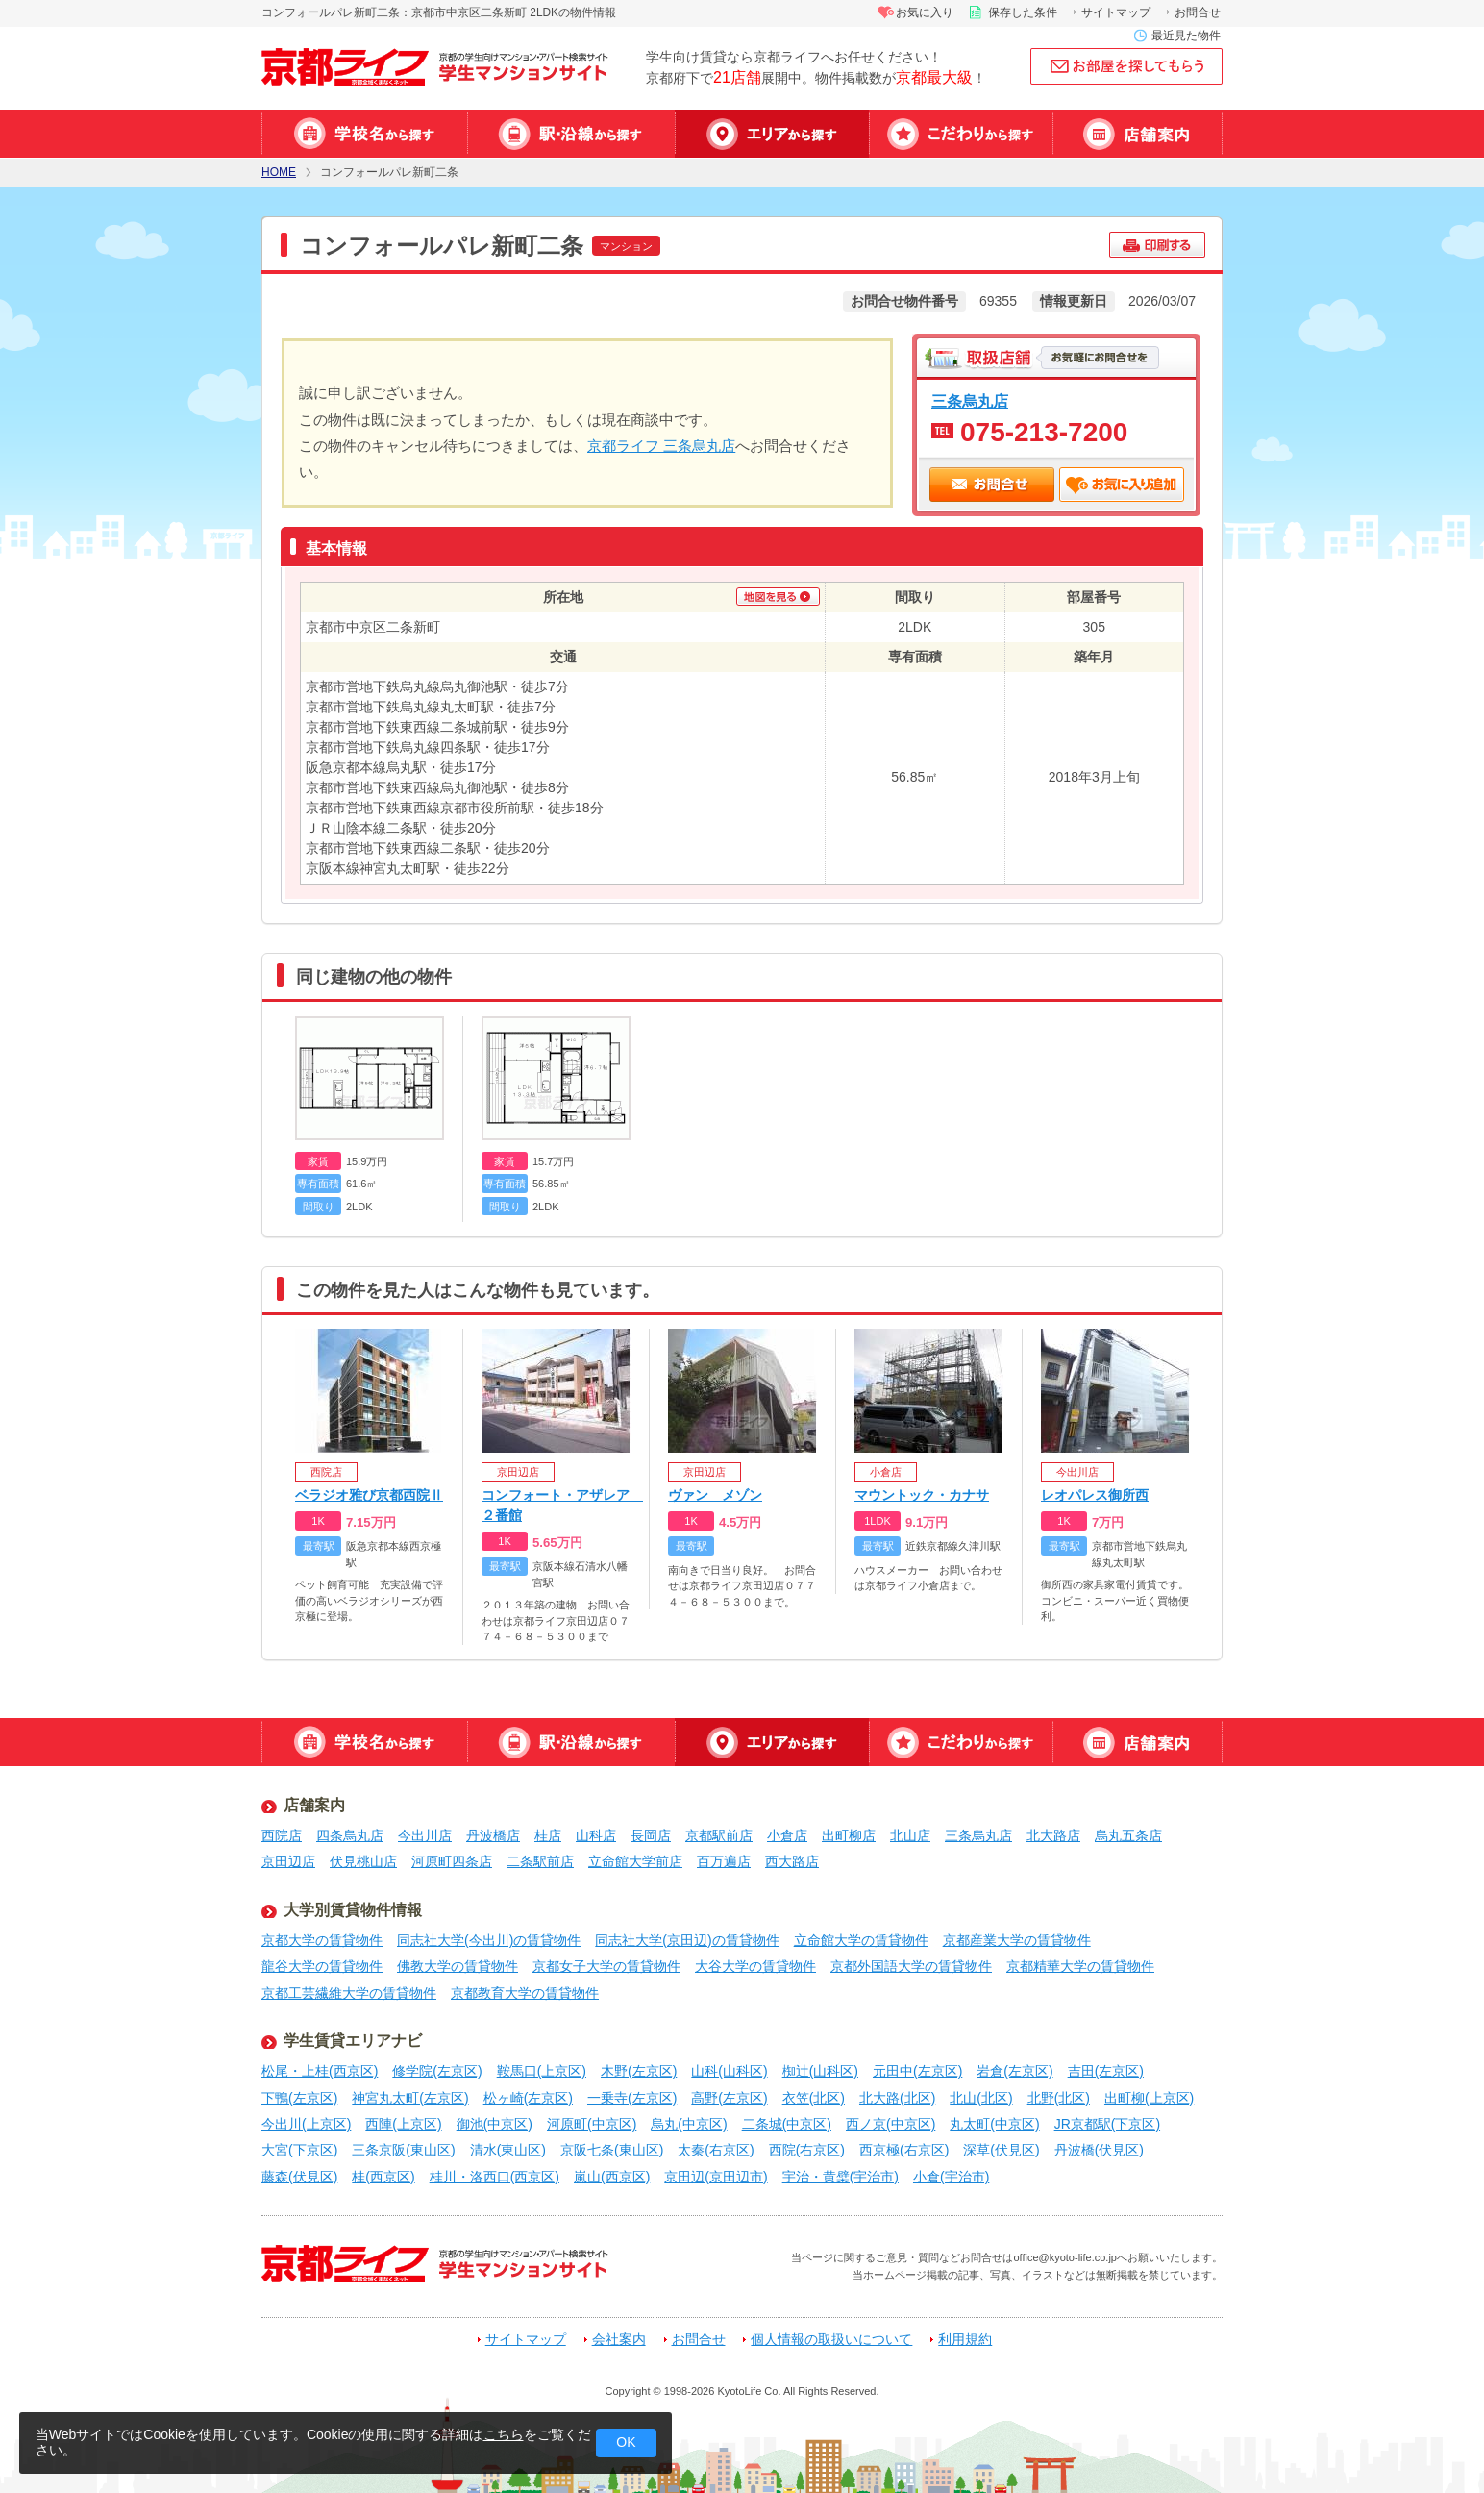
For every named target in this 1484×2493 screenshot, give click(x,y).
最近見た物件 (1186, 35)
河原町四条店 (451, 1861)
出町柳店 (849, 1835)
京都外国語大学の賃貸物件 (911, 1966)
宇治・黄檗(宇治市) (840, 2176)
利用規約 (965, 2339)
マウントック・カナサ (921, 1495)
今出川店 (425, 1835)
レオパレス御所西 (1095, 1495)
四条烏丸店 (349, 1835)
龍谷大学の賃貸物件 (322, 1966)
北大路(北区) (897, 2098)
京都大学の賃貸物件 (322, 1940)
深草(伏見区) (1001, 2149)
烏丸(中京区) (689, 2124)
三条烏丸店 (969, 401)
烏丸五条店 (1128, 1835)
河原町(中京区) (591, 2124)
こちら (503, 2434)
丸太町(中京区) (994, 2124)
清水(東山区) (508, 2149)
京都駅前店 (719, 1835)
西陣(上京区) (403, 2124)
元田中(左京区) (917, 2071)
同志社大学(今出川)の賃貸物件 (489, 1940)
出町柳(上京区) (1149, 2098)
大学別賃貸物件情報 (353, 1910)
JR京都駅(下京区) (1107, 2124)
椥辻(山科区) (820, 2071)
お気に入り (924, 12)
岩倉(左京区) (1014, 2071)
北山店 (910, 1835)
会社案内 (619, 2339)
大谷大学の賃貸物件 (755, 1966)
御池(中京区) (494, 2124)
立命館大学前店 (635, 1861)
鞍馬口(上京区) (541, 2071)
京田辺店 (288, 1861)
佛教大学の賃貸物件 (457, 1966)
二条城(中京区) (786, 2124)
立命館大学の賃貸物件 (861, 1940)
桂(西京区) (383, 2176)
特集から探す (960, 134)
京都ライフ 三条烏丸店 (661, 445)
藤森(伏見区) (299, 2176)
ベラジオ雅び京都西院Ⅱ (369, 1495)
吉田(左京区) (1106, 2071)
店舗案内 (1137, 134)
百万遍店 (724, 1861)
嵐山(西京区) (612, 2176)
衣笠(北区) (813, 2098)
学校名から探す (364, 134)
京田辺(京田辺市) (715, 2176)
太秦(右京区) (716, 2149)
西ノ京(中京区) (890, 2124)
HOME (278, 172)
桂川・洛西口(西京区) (494, 2176)
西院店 (281, 1835)
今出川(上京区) (306, 2124)
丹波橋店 (493, 1835)
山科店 (596, 1835)
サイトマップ (1115, 12)
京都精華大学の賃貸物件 (1080, 1966)
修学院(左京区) (437, 2071)
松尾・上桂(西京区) (319, 2071)
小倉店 (787, 1835)
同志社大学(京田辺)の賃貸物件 (687, 1940)
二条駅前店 (540, 1861)
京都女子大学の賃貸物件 (606, 1966)
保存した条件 (1022, 12)
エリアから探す (772, 134)
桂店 (547, 1835)
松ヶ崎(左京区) (528, 2098)
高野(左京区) (729, 2098)
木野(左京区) (639, 2071)
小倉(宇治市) (951, 2176)
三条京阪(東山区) (403, 2149)
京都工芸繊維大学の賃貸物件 (348, 1993)
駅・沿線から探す (571, 134)
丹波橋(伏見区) (1099, 2149)
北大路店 (1053, 1835)
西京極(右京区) (904, 2149)
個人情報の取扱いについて (831, 2339)
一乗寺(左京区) (632, 2098)
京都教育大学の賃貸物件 (525, 1993)
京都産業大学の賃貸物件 (1017, 1940)
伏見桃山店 (363, 1861)
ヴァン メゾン (715, 1495)
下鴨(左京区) (299, 2098)
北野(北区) (1058, 2098)
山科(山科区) (729, 2071)
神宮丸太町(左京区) (410, 2098)
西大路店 (792, 1861)
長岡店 (651, 1835)
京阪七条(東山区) (611, 2149)
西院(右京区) (807, 2149)
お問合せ (1198, 12)
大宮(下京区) (299, 2149)
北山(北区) (981, 2098)
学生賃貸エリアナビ (353, 2040)
